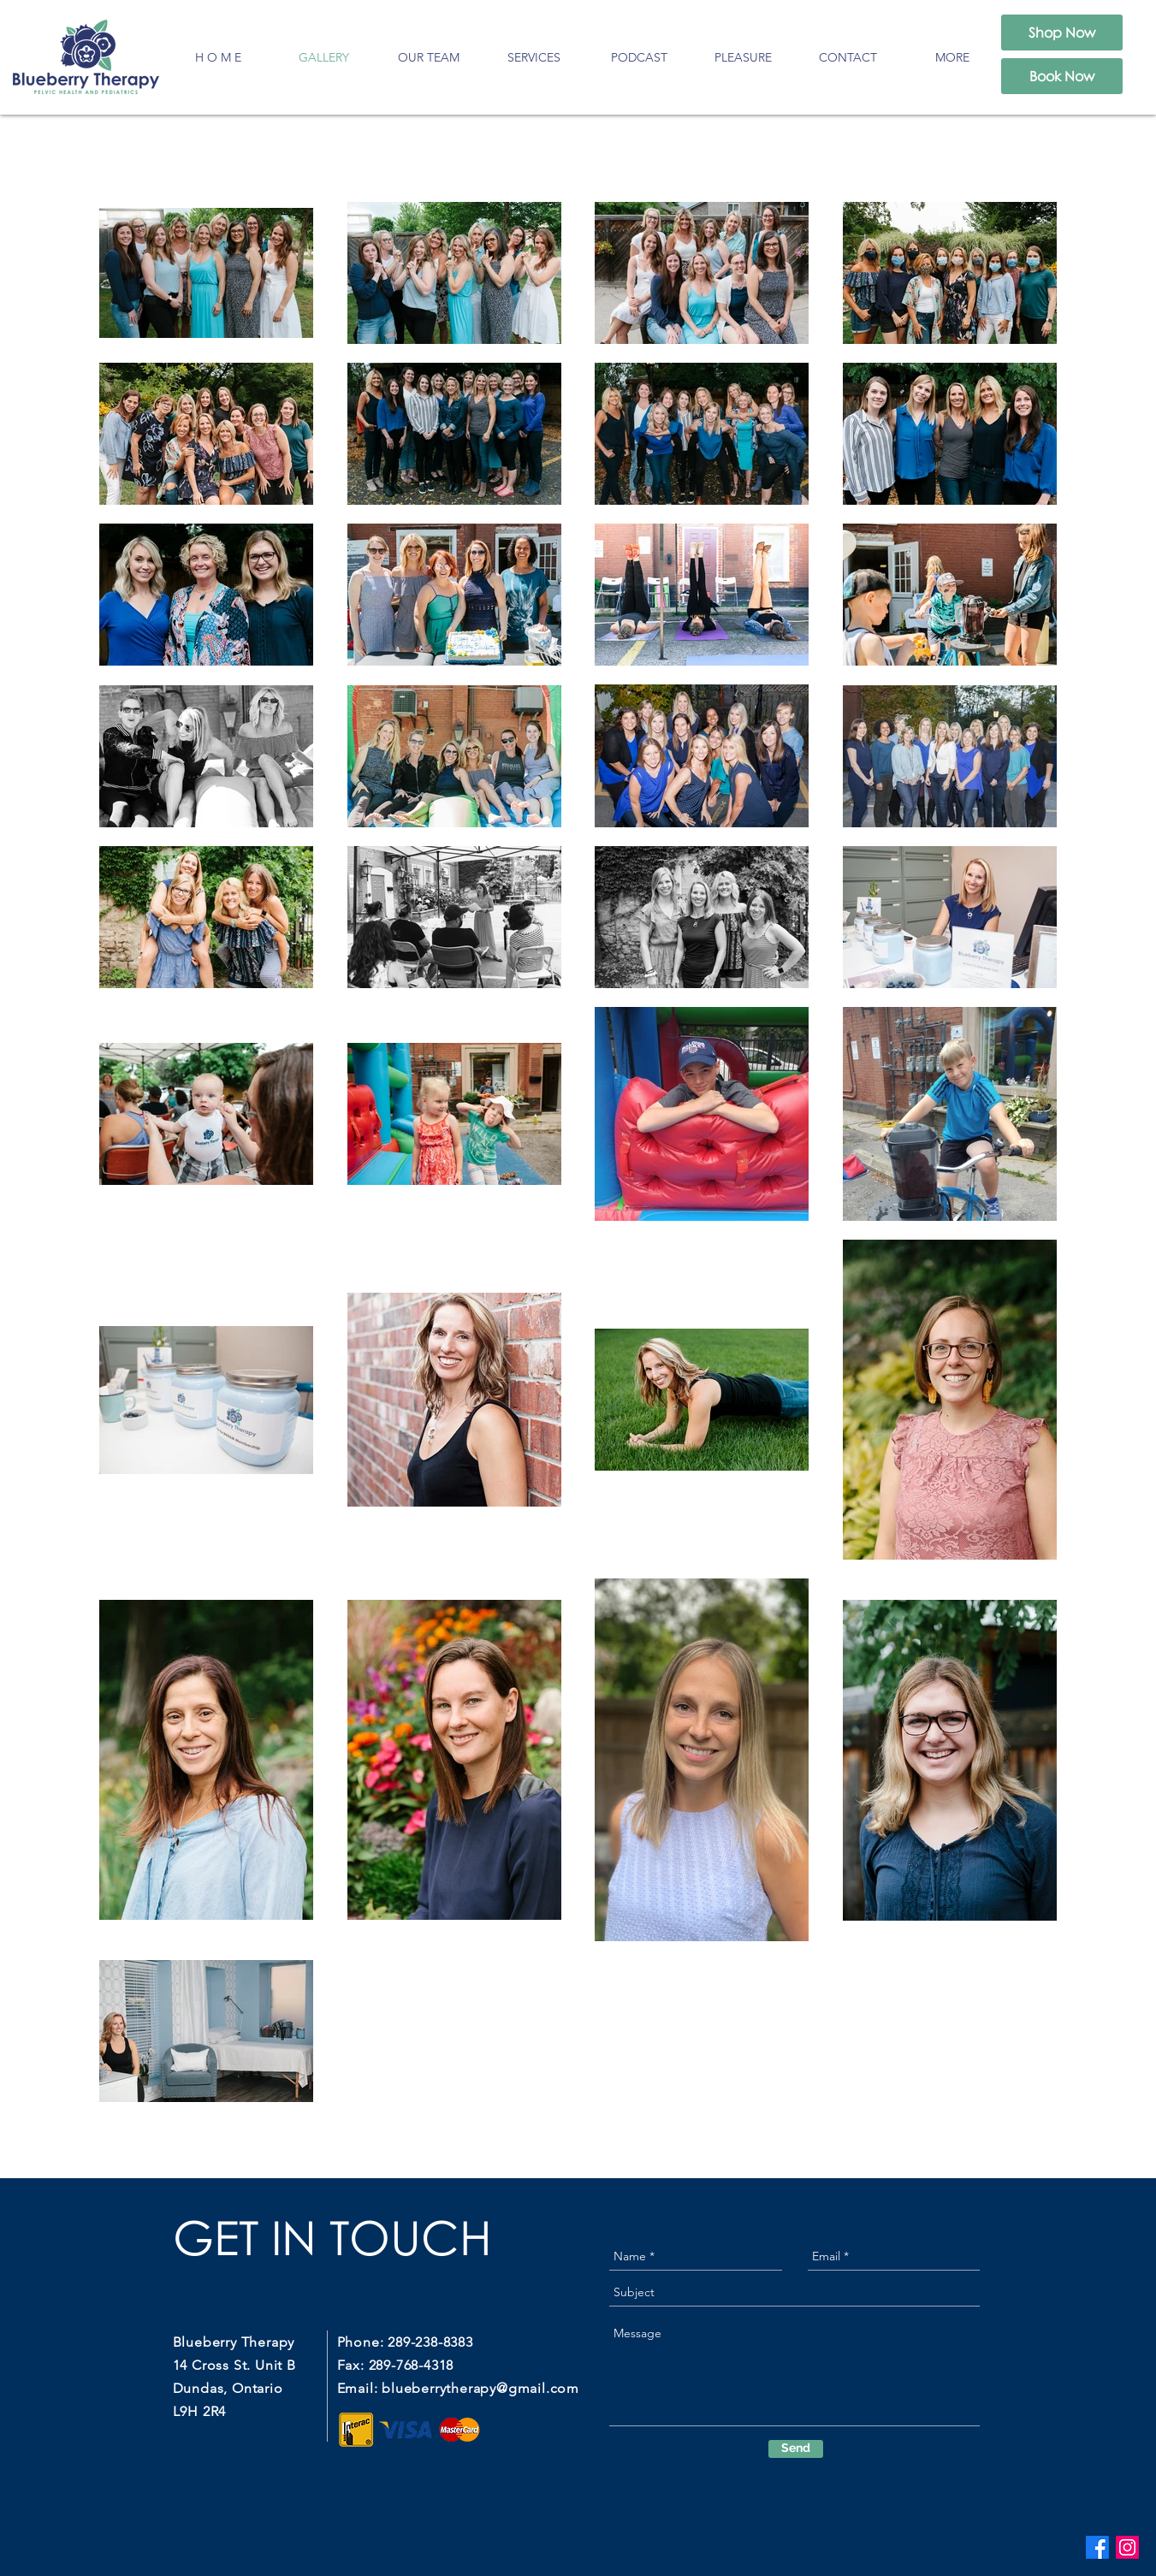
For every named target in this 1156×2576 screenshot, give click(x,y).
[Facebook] (1097, 2547)
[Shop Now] (1062, 32)
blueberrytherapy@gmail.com (480, 2388)
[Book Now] (1062, 76)
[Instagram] (1127, 2547)
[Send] (795, 2449)
